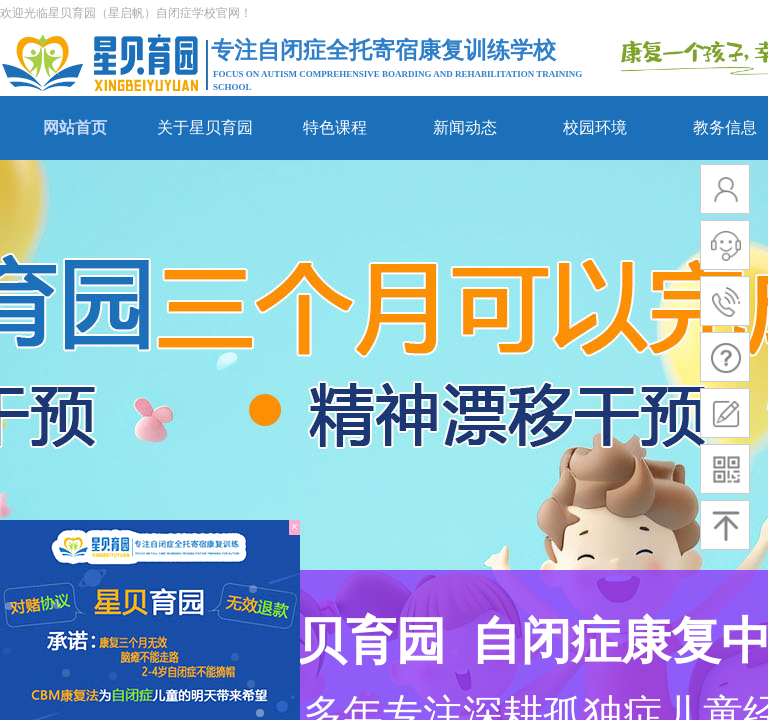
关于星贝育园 (205, 127)
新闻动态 (465, 127)
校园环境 (595, 127)
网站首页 (75, 127)
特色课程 (335, 127)
